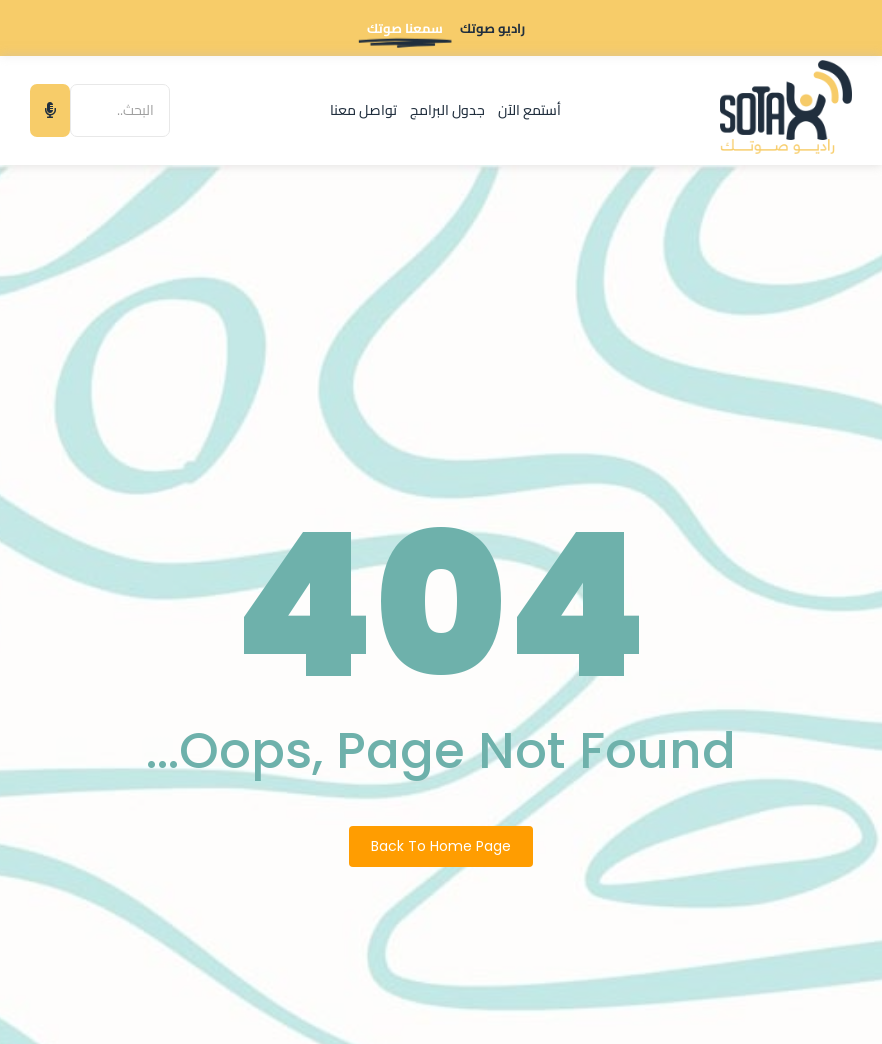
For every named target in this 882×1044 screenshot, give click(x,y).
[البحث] (120, 110)
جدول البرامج (447, 110)
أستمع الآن (529, 110)
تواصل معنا (363, 110)
